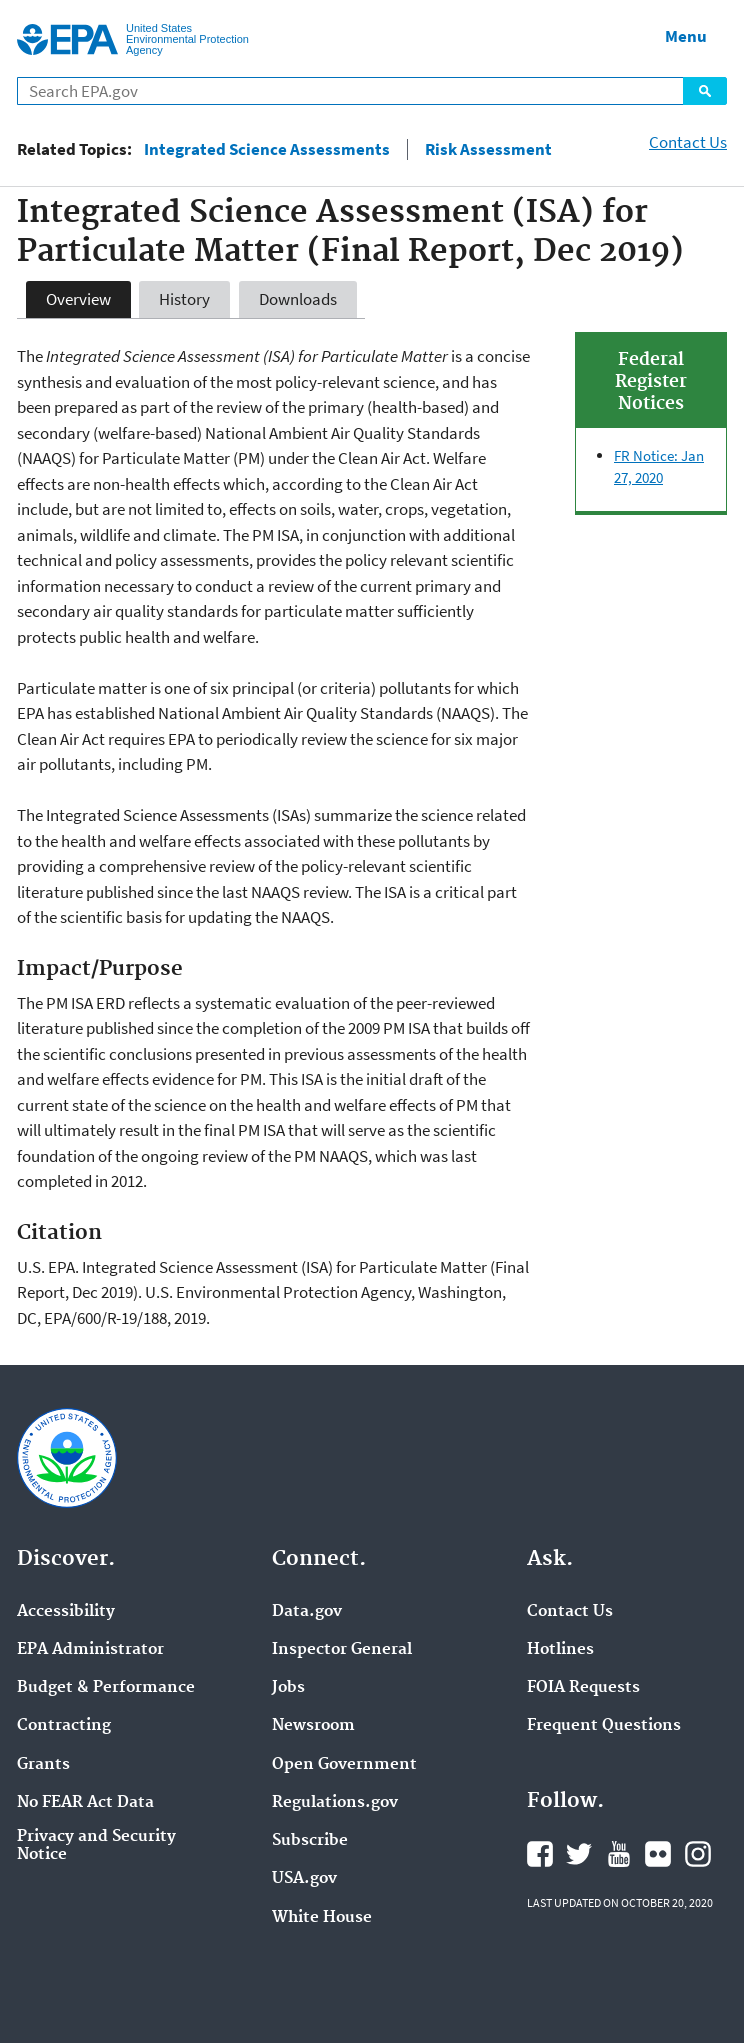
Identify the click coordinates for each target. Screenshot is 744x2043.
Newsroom (313, 1726)
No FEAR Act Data (85, 1803)
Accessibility (66, 1612)
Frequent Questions (604, 1726)
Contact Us (688, 142)
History (184, 299)
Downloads (298, 299)
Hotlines (560, 1650)
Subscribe (310, 1841)
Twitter (579, 1854)
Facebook (540, 1854)
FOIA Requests (583, 1688)
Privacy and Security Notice (96, 1846)
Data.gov (307, 1612)
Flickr (658, 1854)
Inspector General (342, 1650)
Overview (78, 299)
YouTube (619, 1854)
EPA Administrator (90, 1650)
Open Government (344, 1765)
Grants (43, 1765)
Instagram (698, 1854)
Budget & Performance (106, 1688)
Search (705, 91)
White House (322, 1918)
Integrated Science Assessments (267, 149)
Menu (686, 36)
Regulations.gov (335, 1803)
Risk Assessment (488, 149)
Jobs (288, 1688)
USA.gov (304, 1879)
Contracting (64, 1726)
